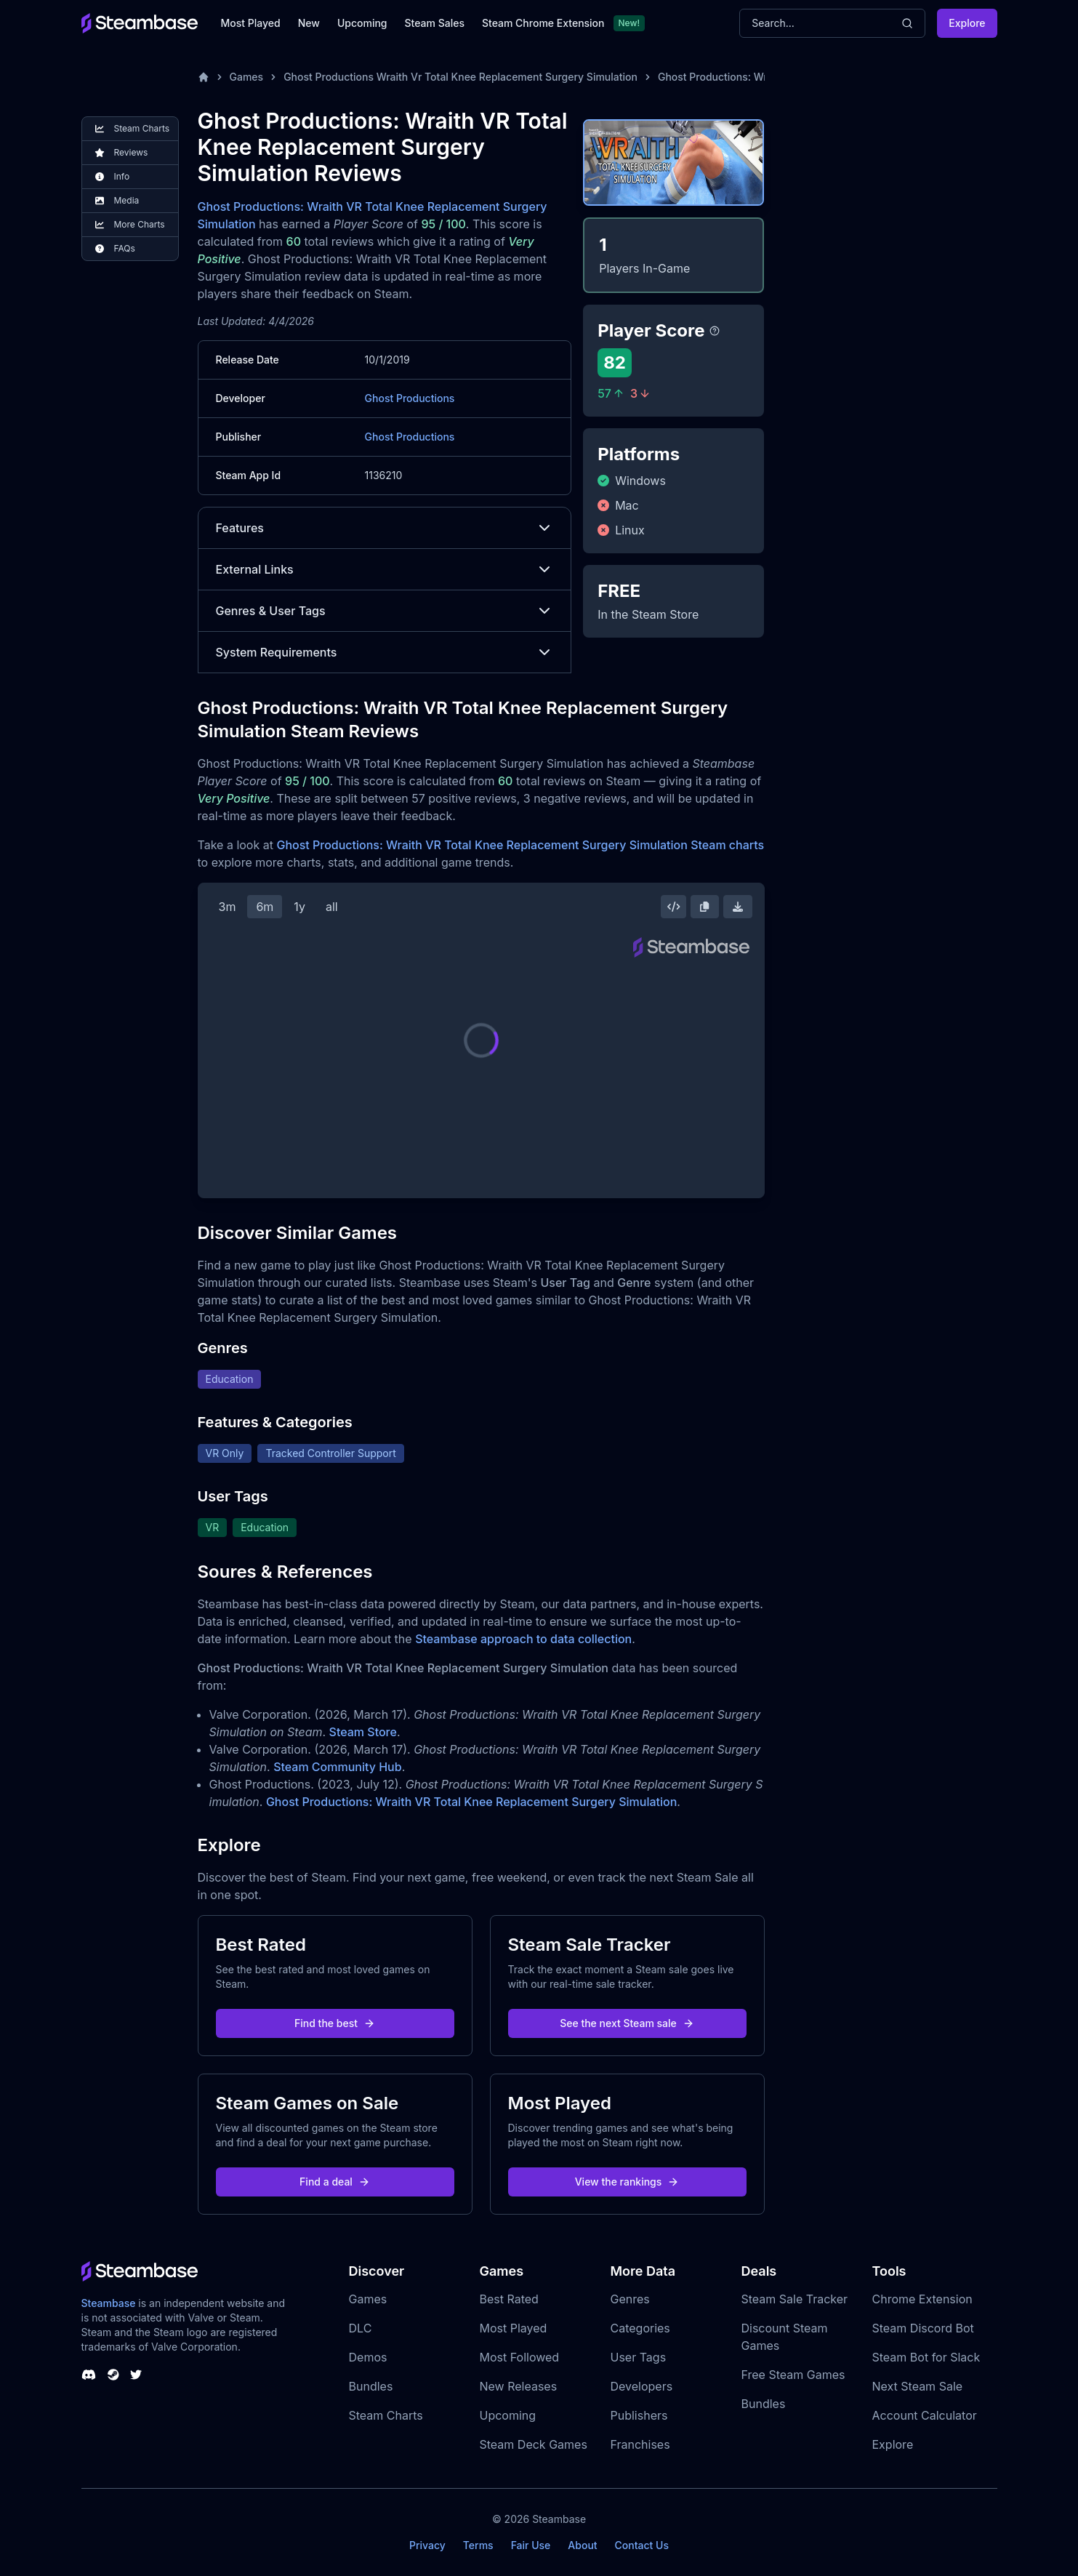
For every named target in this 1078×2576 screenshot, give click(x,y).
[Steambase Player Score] (714, 331)
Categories (640, 2328)
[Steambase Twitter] (136, 2374)
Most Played (251, 23)
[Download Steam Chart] (737, 906)
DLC (360, 2328)
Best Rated (509, 2299)
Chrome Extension (922, 2299)
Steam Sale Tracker (794, 2299)
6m (264, 906)
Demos (368, 2357)
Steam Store (363, 1732)
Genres (630, 2299)
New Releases (519, 2386)
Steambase (108, 2303)
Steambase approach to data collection (523, 1639)
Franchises (640, 2444)
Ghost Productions (410, 398)
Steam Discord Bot (923, 2328)
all (332, 906)
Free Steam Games (793, 2374)
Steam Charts (386, 2415)
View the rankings (627, 2181)
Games (247, 77)
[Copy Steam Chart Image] (704, 906)
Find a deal (334, 2181)
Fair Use (531, 2545)
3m (227, 906)
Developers (642, 2386)
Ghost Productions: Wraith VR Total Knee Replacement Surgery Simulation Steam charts (520, 845)
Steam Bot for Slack (926, 2357)
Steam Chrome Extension (543, 23)
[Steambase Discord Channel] (88, 2374)
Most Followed (520, 2357)
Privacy (427, 2545)
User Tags (639, 2357)
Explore (967, 23)
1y (299, 906)
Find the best (334, 2023)
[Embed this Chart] (674, 906)
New (309, 23)
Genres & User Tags (385, 610)
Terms (478, 2545)
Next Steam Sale (917, 2386)
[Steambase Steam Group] (113, 2374)
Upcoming (362, 23)
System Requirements (385, 652)
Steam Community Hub (337, 1767)
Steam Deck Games (533, 2444)
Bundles (371, 2386)
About (582, 2545)
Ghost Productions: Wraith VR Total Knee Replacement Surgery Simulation (471, 1801)
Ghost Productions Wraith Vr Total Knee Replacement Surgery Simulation (460, 77)
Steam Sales (434, 23)
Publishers (639, 2415)
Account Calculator (924, 2415)
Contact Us (642, 2545)
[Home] (203, 77)
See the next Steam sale (627, 2023)
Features (385, 528)
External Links (385, 569)
